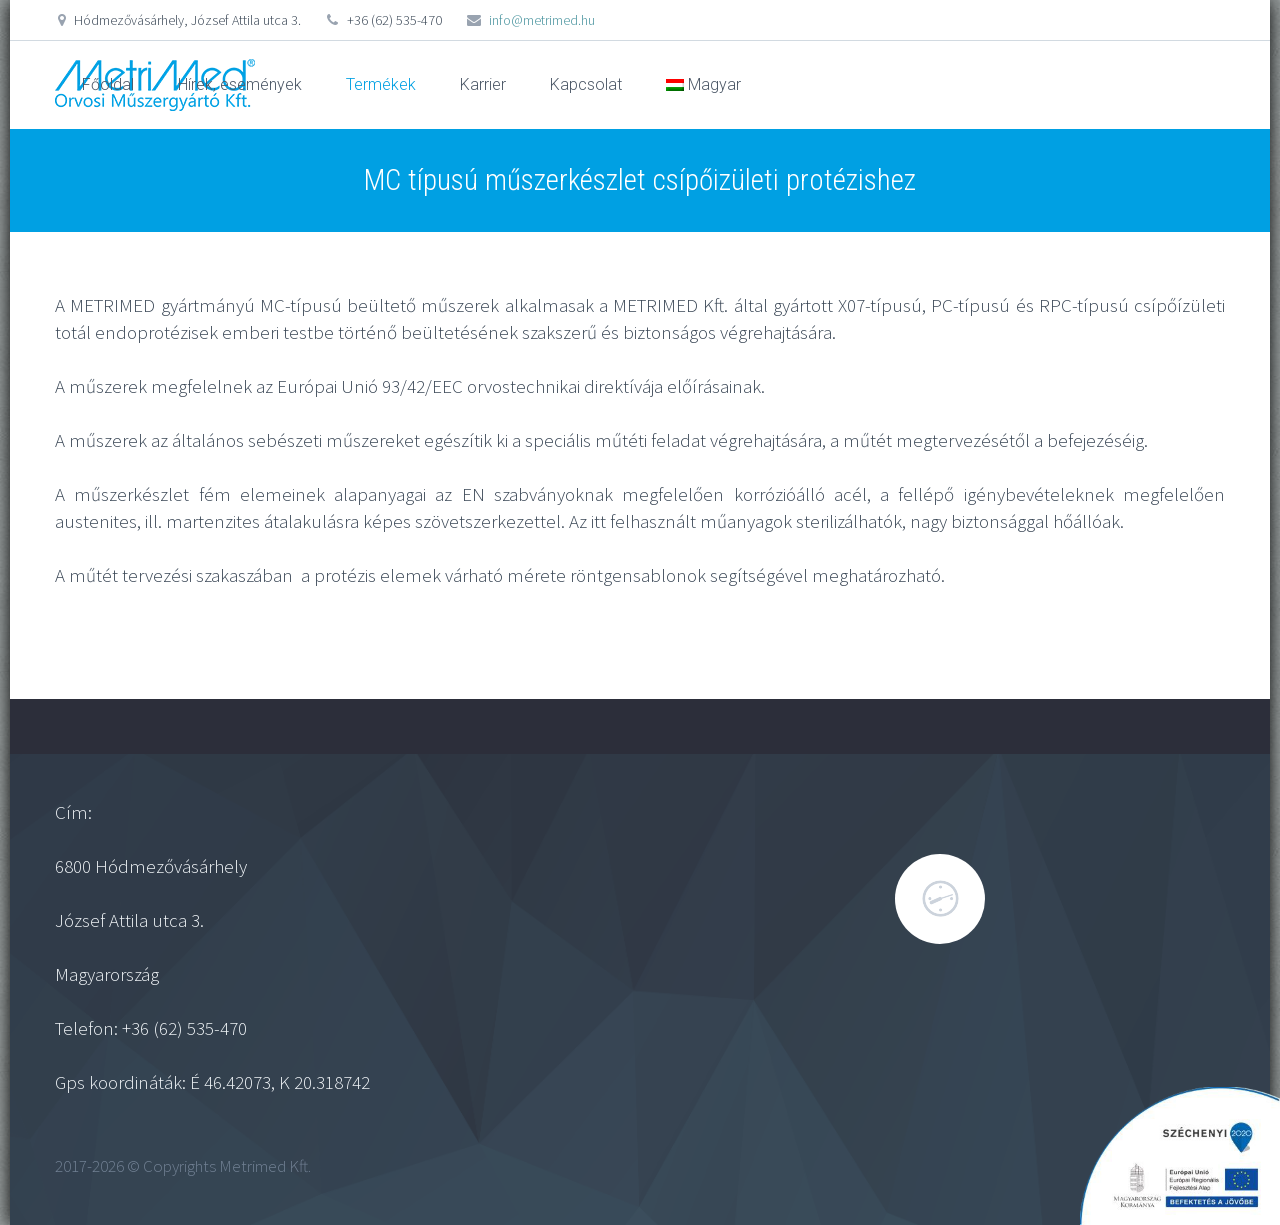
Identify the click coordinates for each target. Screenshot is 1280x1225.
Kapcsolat (586, 84)
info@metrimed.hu (542, 20)
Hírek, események (240, 84)
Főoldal (108, 84)
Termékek (381, 84)
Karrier (483, 84)
